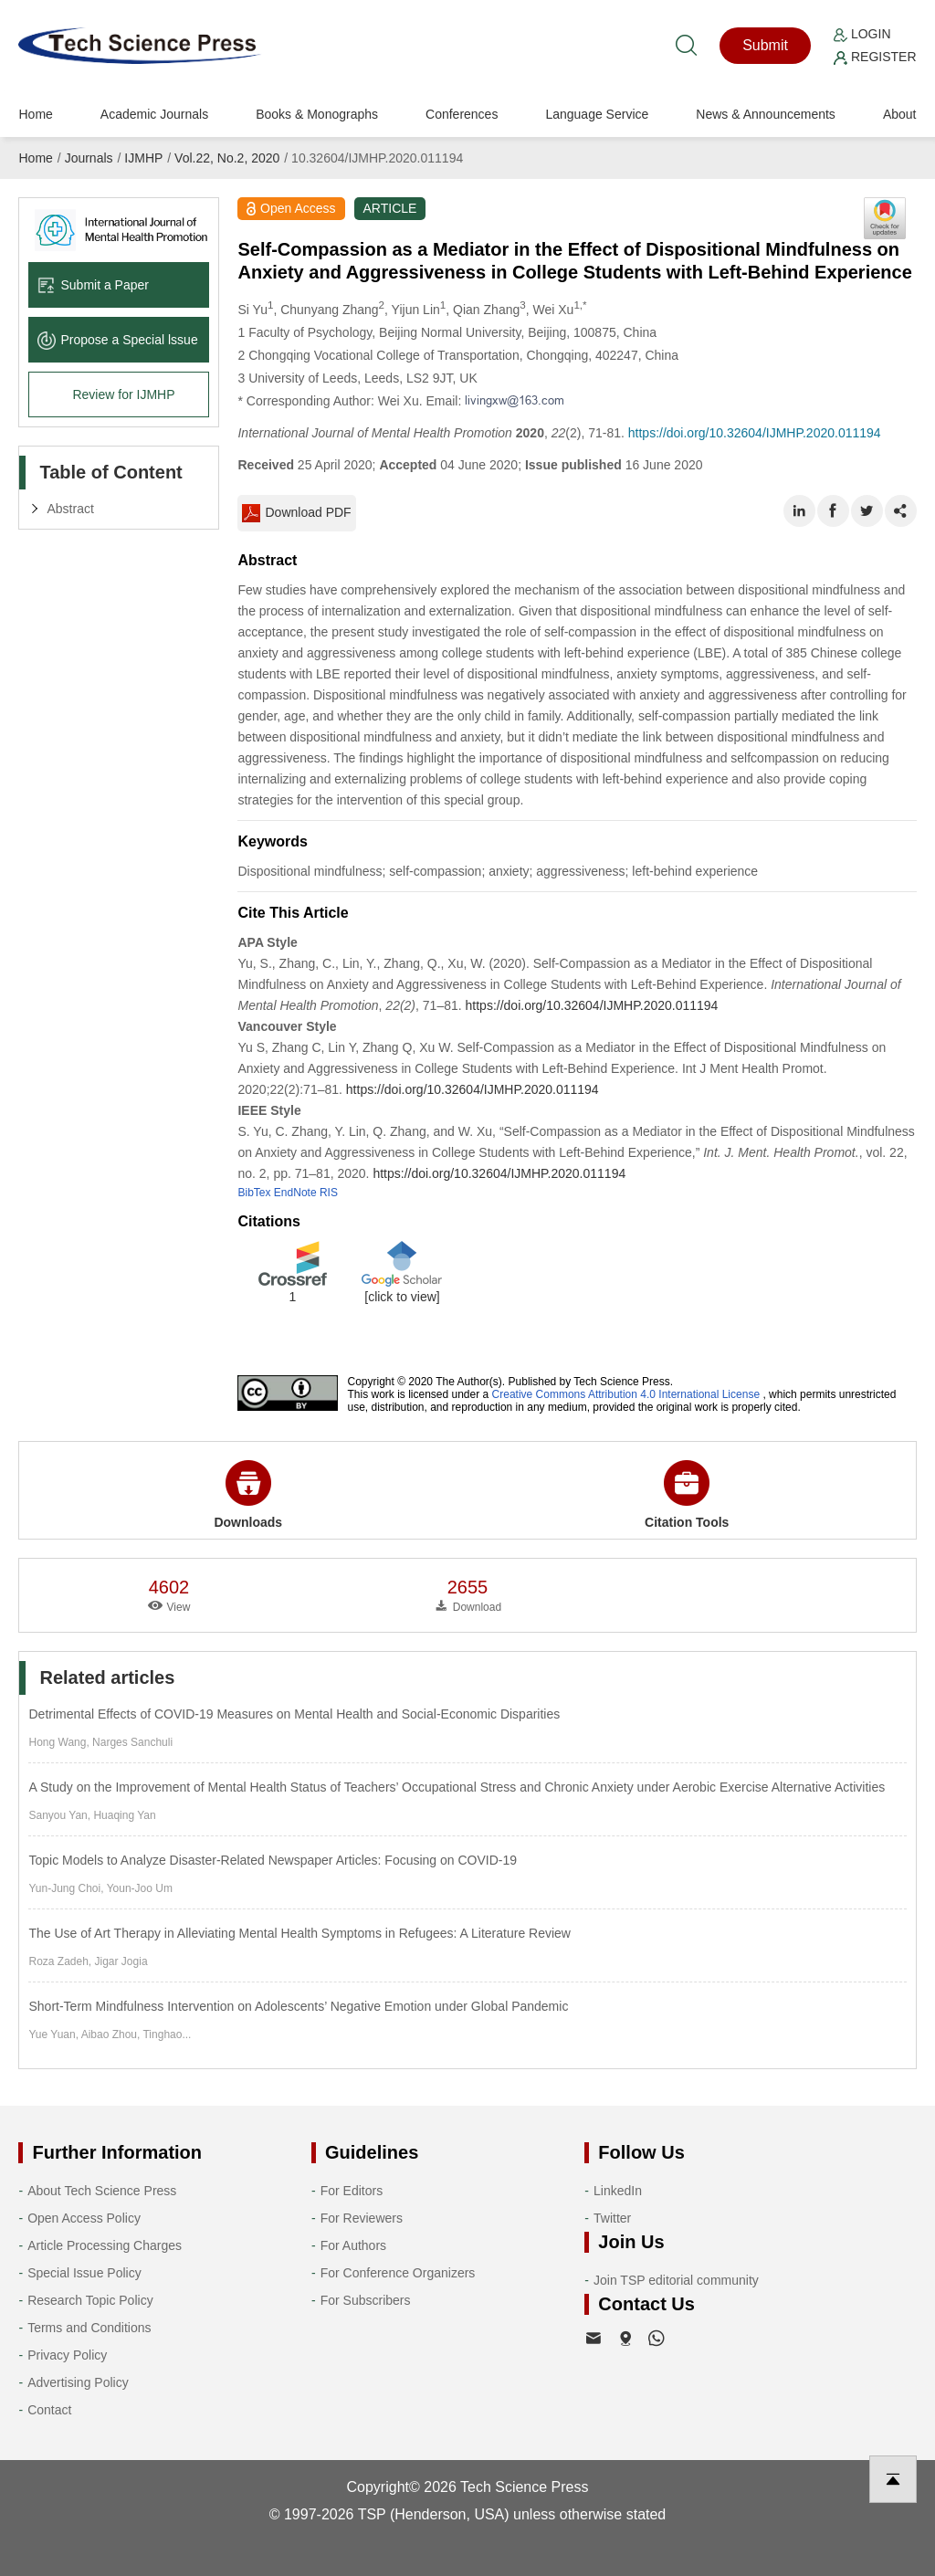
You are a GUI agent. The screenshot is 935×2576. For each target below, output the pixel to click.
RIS (329, 1192)
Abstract (70, 508)
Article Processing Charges (104, 2245)
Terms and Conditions (89, 2327)
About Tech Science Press (101, 2190)
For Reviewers (361, 2218)
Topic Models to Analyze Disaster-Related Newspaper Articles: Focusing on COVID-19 (272, 1860)
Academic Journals (154, 114)
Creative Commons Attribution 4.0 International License (626, 1394)
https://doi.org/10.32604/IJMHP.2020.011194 (754, 433)
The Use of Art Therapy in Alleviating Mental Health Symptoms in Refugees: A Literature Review (299, 1933)
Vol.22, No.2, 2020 (226, 158)
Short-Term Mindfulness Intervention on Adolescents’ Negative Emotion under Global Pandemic (298, 2006)
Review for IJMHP (123, 394)
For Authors (353, 2245)
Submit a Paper (93, 285)
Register (875, 56)
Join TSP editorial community (676, 2280)
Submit (765, 45)
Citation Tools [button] (687, 1495)
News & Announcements (765, 114)
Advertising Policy (78, 2382)
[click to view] (401, 1296)
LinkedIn (618, 2190)
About (900, 114)
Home (35, 114)
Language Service (596, 114)
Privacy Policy (67, 2355)
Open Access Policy (84, 2218)
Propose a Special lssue (117, 339)
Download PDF (296, 513)
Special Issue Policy (84, 2273)
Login (862, 33)
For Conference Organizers (398, 2273)
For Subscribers (365, 2300)
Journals (89, 158)
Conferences (461, 114)
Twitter (612, 2218)
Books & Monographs (317, 114)
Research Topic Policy (89, 2300)
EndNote (295, 1192)
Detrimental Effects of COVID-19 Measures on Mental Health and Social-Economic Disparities (294, 1714)
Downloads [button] (248, 1495)
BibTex (253, 1192)
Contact (49, 2410)
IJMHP (143, 158)
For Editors (351, 2190)
